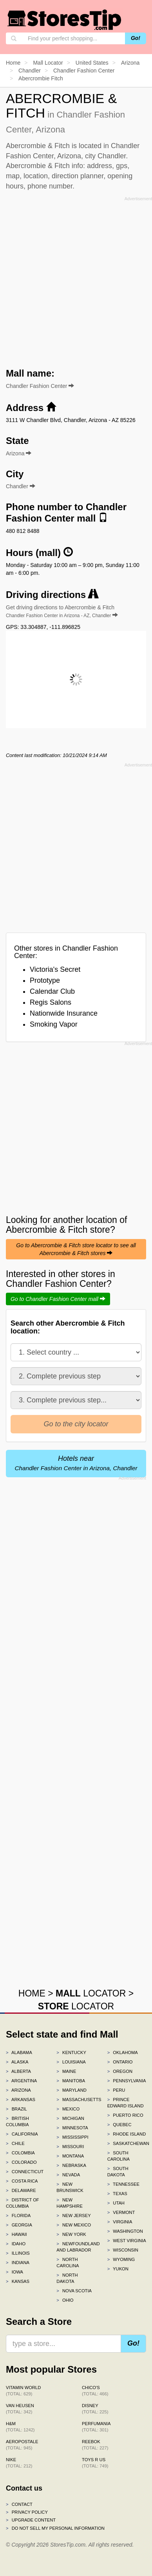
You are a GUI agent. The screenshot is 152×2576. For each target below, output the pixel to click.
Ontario (120, 2062)
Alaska (17, 2062)
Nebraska (71, 2165)
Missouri (70, 2146)
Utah (116, 2203)
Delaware (21, 2190)
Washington (125, 2231)
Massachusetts (75, 2099)
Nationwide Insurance (64, 1013)
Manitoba (70, 2080)
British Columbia (17, 2121)
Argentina (21, 2080)
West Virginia (126, 2240)
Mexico (68, 2109)
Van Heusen (20, 2408)
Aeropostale (22, 2444)
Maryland (71, 2090)
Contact (19, 2504)
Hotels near (75, 1463)
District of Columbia (22, 2202)
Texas (117, 2193)
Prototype (45, 980)
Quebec (119, 2124)
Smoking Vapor (54, 1024)
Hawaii (16, 2234)
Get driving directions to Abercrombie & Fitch (62, 611)
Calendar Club (52, 991)
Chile (15, 2143)
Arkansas (20, 2099)
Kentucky (71, 2052)
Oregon (119, 2071)
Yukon (117, 2268)
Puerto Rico (125, 2115)
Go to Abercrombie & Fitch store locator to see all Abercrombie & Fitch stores (76, 1249)
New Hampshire (69, 2202)
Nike (19, 2462)
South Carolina (118, 2155)
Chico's (95, 2390)
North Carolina (67, 2262)
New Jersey (73, 2215)
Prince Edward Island (125, 2102)
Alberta (18, 2071)
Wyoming (121, 2259)
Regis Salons (50, 1002)
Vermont (121, 2212)
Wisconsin (122, 2250)
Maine (66, 2071)
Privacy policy (27, 2512)
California (22, 2134)
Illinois (18, 2253)
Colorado (21, 2162)
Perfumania (96, 2426)
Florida (18, 2215)
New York (71, 2234)
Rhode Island (126, 2134)
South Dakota (117, 2171)
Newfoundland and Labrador (75, 2246)
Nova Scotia (74, 2290)
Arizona (18, 2090)
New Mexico (73, 2225)
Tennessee (123, 2184)
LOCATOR (91, 1993)
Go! (135, 38)
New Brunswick (69, 2187)
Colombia (20, 2152)
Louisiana (70, 2062)
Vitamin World (23, 2390)
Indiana (17, 2262)
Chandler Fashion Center (40, 386)
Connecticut (24, 2171)
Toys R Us (95, 2462)
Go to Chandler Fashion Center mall (58, 1299)
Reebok (95, 2444)
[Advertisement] (76, 280)
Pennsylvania (126, 2080)
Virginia (119, 2221)
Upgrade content (31, 2520)
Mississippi (72, 2137)
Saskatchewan (126, 2143)
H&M (20, 2426)
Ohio (64, 2300)
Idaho (15, 2243)
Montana (70, 2156)
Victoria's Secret (55, 969)
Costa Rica (22, 2181)
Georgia (19, 2225)
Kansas (17, 2281)
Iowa (14, 2272)
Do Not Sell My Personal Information (55, 2528)
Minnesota (72, 2127)
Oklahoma (122, 2052)
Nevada (68, 2174)
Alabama (19, 2052)
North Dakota (67, 2278)
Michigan (70, 2118)
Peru (116, 2090)
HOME (31, 1993)
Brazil (16, 2109)
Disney (95, 2408)
